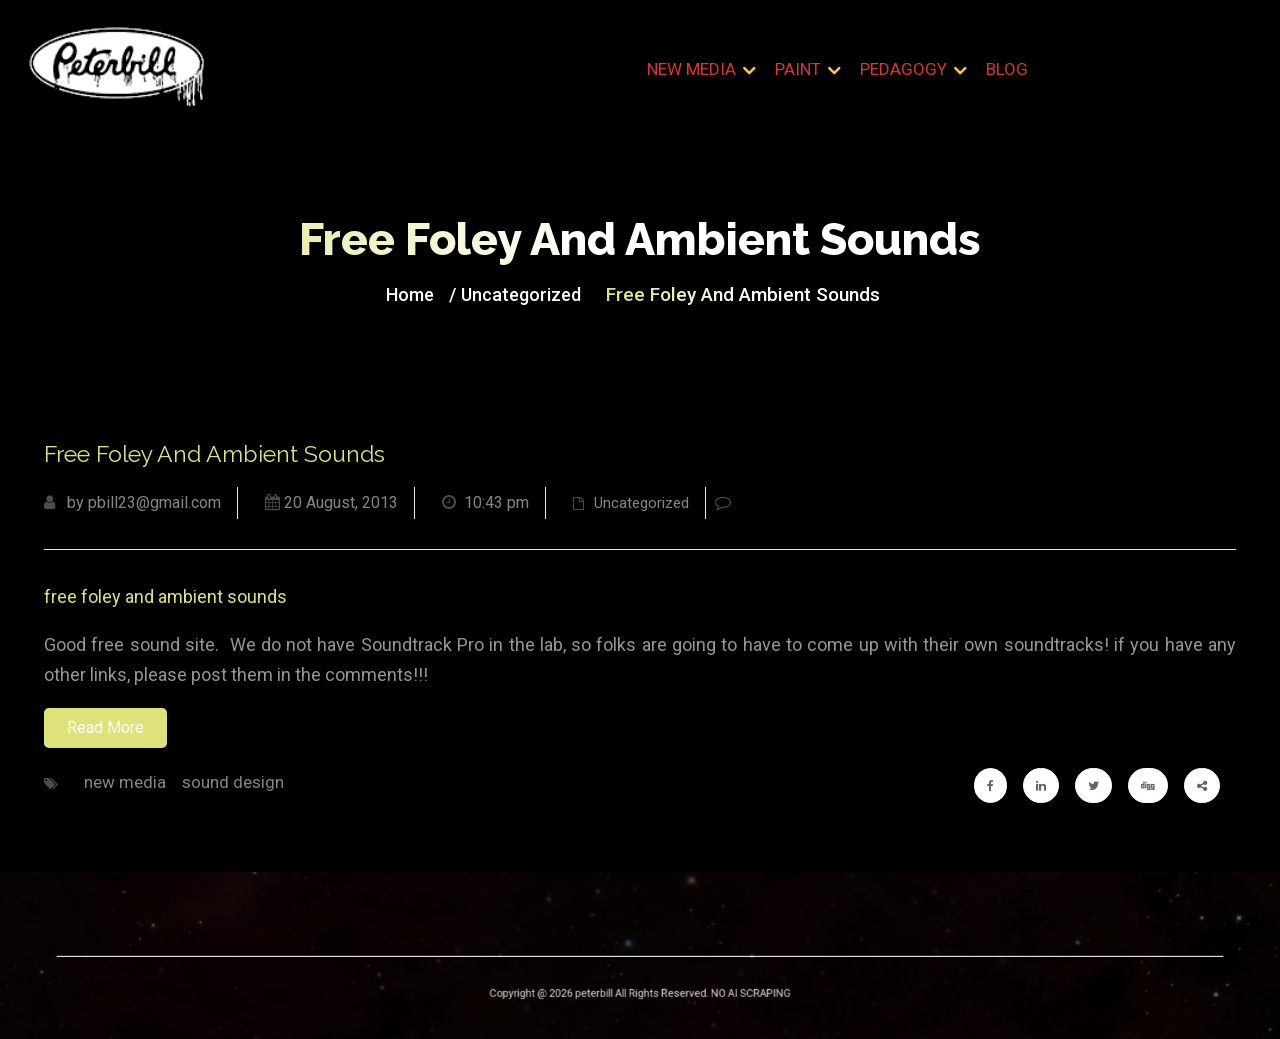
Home (423, 293)
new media (125, 782)
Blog (1007, 69)
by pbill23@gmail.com (132, 502)
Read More (105, 727)
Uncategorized (528, 293)
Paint (798, 69)
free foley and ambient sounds (165, 596)
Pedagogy (903, 69)
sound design (233, 782)
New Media (691, 69)
